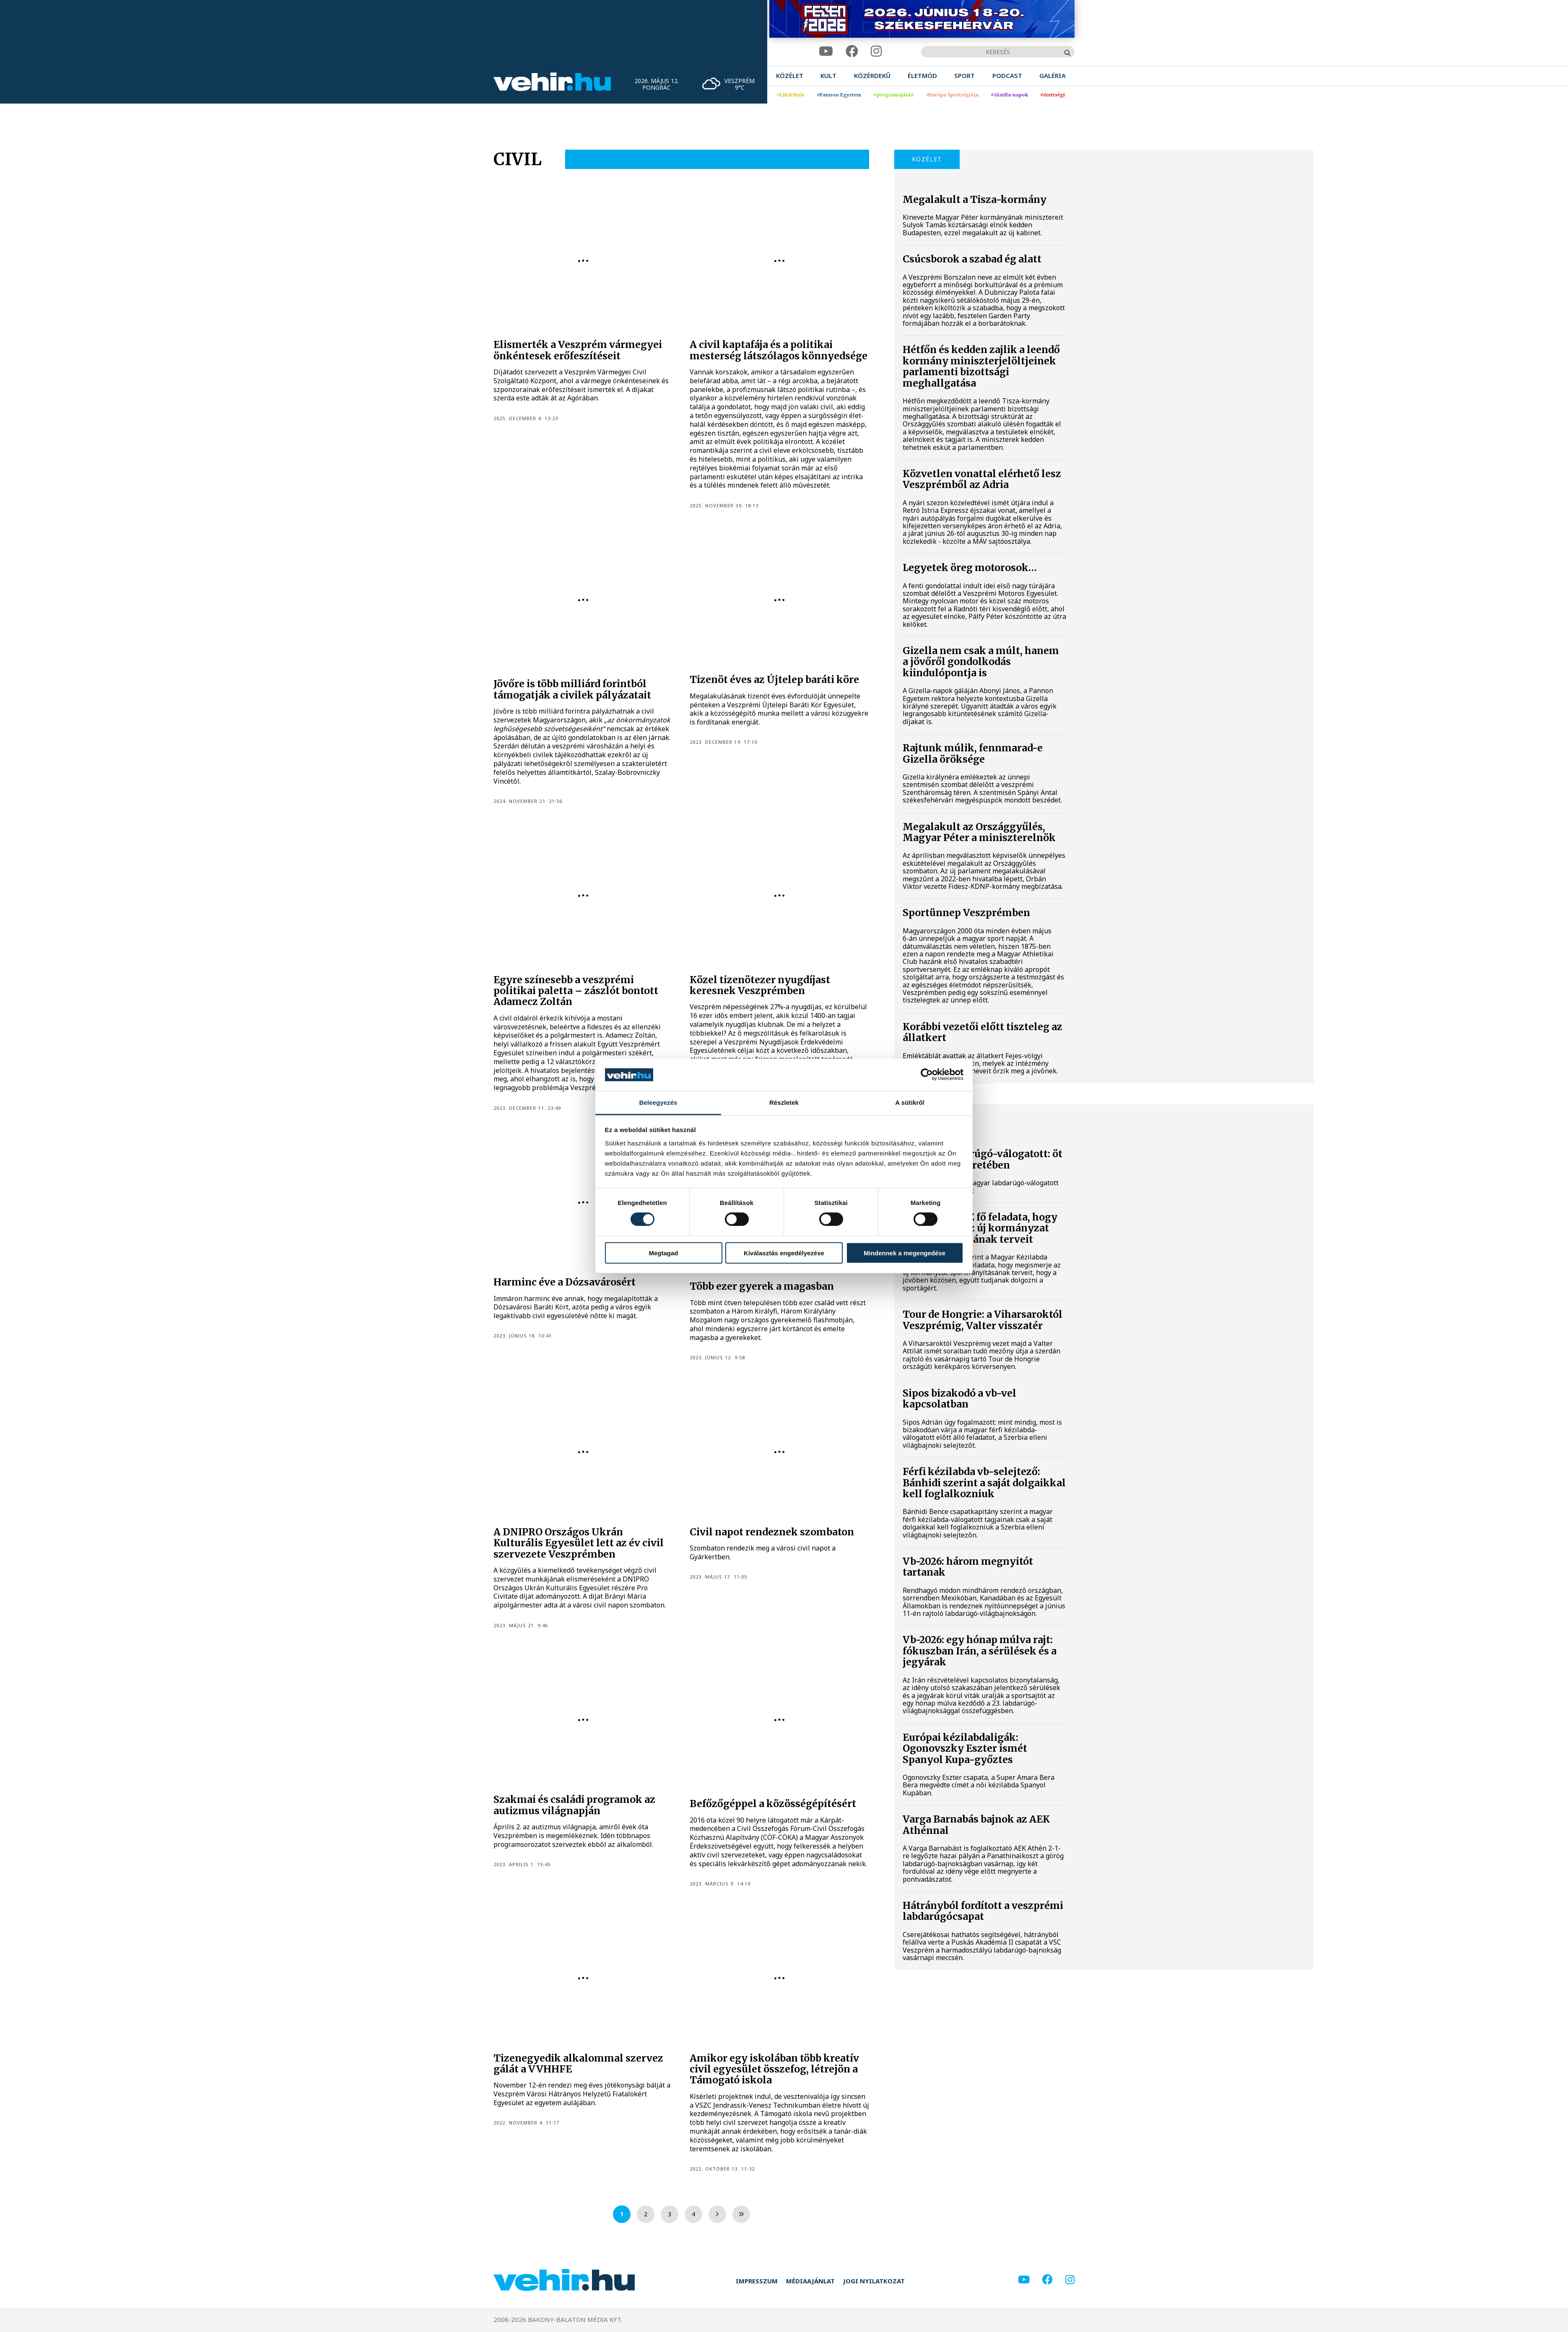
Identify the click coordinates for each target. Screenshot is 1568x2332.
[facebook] (852, 51)
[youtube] (826, 51)
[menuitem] (789, 76)
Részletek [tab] (784, 1102)
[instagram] (876, 51)
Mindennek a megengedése (904, 1252)
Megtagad (663, 1252)
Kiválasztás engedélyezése (784, 1252)
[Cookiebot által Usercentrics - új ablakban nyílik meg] (926, 1074)
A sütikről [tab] (909, 1102)
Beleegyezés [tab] (658, 1102)
